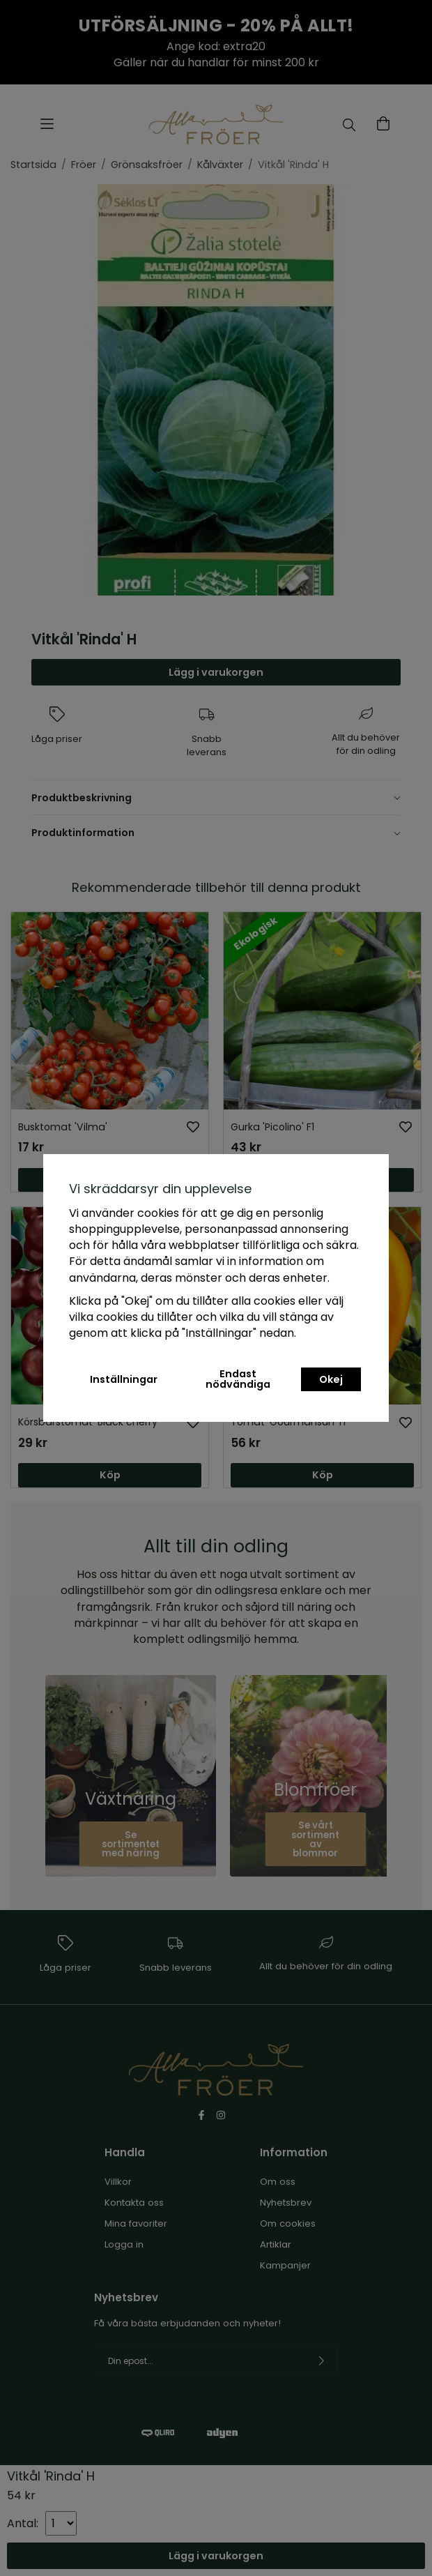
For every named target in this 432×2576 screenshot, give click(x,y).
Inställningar (123, 1379)
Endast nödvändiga (238, 1379)
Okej (331, 1379)
